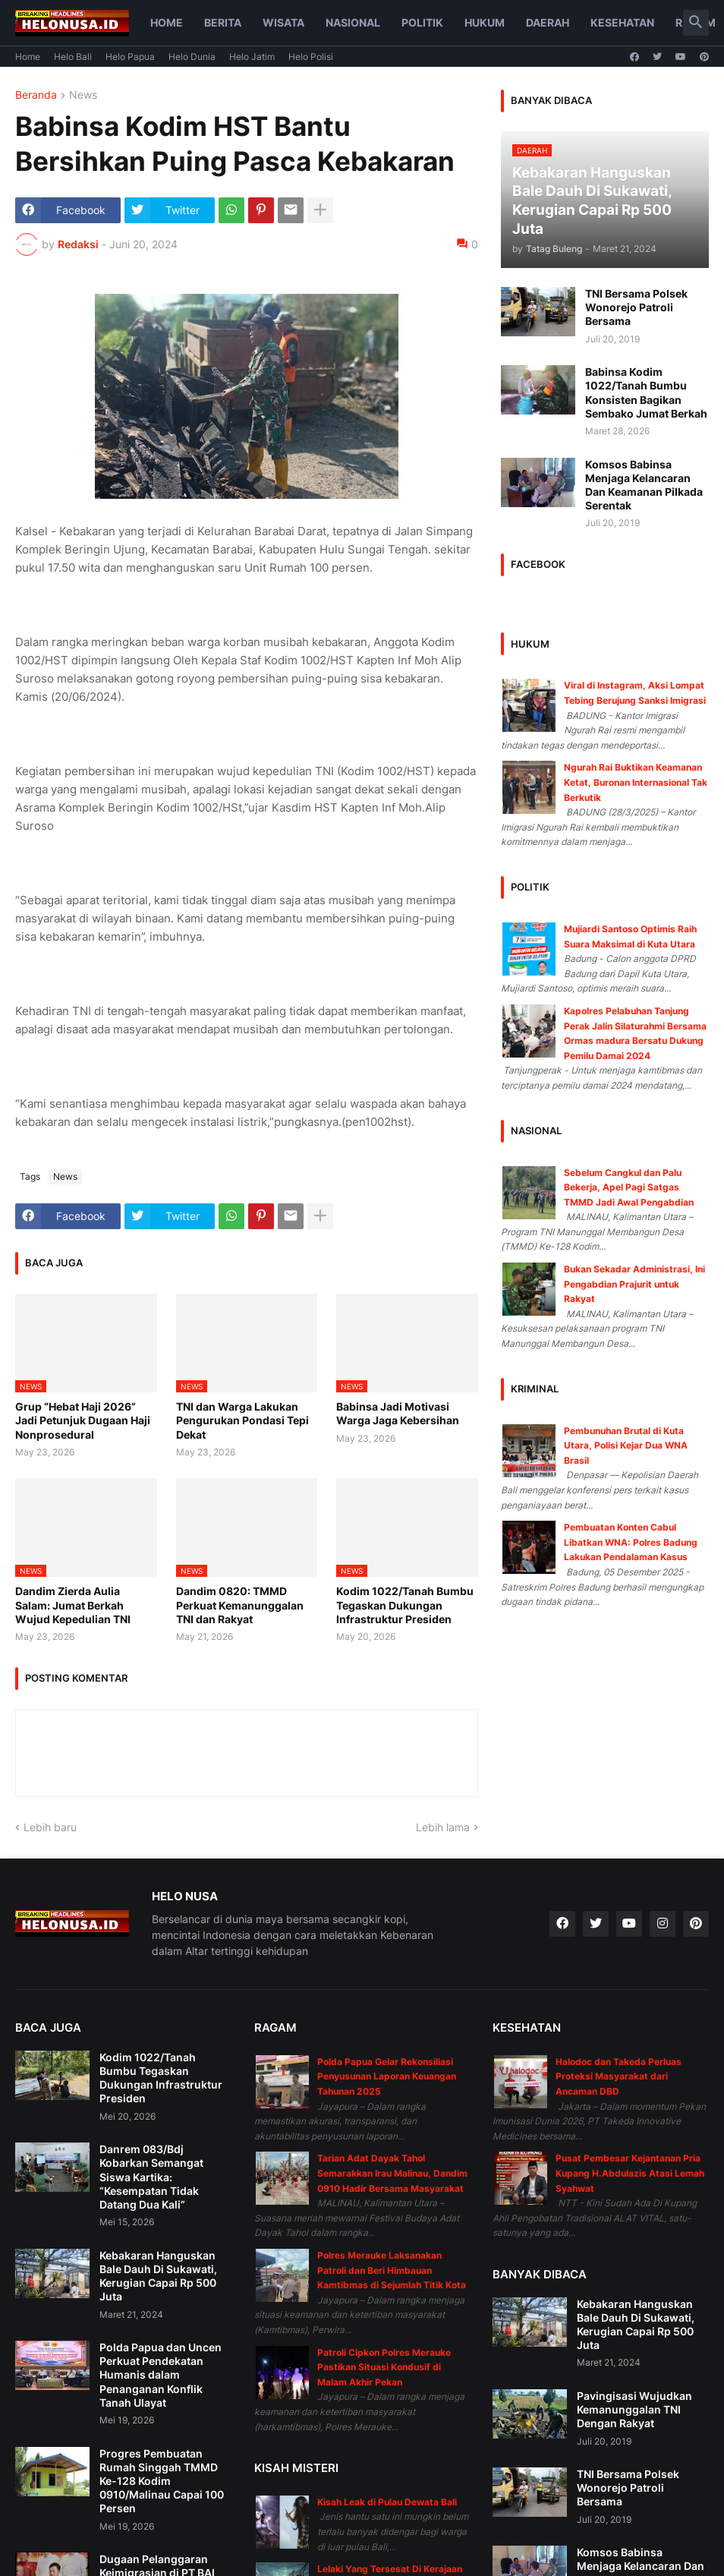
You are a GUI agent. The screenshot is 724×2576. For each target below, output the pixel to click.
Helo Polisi (310, 56)
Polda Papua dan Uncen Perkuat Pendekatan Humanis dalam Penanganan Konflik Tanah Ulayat (160, 2375)
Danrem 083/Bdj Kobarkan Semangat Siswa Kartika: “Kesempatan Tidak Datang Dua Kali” (151, 2176)
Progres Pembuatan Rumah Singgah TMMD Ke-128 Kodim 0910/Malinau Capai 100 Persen (161, 2481)
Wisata (283, 22)
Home (166, 22)
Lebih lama (443, 1827)
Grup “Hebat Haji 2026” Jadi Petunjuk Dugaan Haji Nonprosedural (82, 1420)
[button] (696, 23)
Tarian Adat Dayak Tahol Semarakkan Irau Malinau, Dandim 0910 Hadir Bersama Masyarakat (392, 2172)
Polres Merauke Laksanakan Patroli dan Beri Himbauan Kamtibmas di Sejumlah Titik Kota (391, 2270)
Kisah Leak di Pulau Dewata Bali (387, 2502)
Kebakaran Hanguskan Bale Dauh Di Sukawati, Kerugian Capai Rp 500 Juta (158, 2276)
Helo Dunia (192, 56)
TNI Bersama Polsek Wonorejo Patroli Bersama (636, 307)
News (83, 95)
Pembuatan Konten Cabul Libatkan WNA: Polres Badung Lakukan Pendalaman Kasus (630, 1541)
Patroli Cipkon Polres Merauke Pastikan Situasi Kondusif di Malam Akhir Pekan (384, 2367)
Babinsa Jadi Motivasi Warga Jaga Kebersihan (397, 1413)
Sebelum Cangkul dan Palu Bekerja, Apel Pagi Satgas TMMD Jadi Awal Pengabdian (629, 1187)
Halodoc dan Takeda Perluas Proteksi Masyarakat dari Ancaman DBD (619, 2076)
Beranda (36, 95)
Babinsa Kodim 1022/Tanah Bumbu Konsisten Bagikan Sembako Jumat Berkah (646, 392)
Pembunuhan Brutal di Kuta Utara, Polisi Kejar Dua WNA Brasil (626, 1445)
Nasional (353, 22)
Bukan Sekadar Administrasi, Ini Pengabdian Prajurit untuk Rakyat (634, 1283)
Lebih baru (50, 1827)
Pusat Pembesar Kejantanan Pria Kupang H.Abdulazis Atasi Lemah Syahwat (630, 2172)
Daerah (547, 22)
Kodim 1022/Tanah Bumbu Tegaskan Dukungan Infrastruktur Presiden (405, 1604)
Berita (222, 22)
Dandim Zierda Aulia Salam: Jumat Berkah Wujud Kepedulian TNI (73, 1604)
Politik (422, 22)
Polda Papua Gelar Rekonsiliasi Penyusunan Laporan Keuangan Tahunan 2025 (386, 2076)
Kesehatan (622, 22)
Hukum (484, 22)
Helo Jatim (252, 56)
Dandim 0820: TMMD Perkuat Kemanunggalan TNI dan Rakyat (240, 1604)
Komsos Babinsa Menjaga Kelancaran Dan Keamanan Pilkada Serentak (644, 485)
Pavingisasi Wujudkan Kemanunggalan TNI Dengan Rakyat (634, 2409)
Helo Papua (130, 56)
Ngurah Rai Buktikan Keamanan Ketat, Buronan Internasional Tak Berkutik (635, 781)
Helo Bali (73, 56)
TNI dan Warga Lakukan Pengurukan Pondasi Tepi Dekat (242, 1420)
